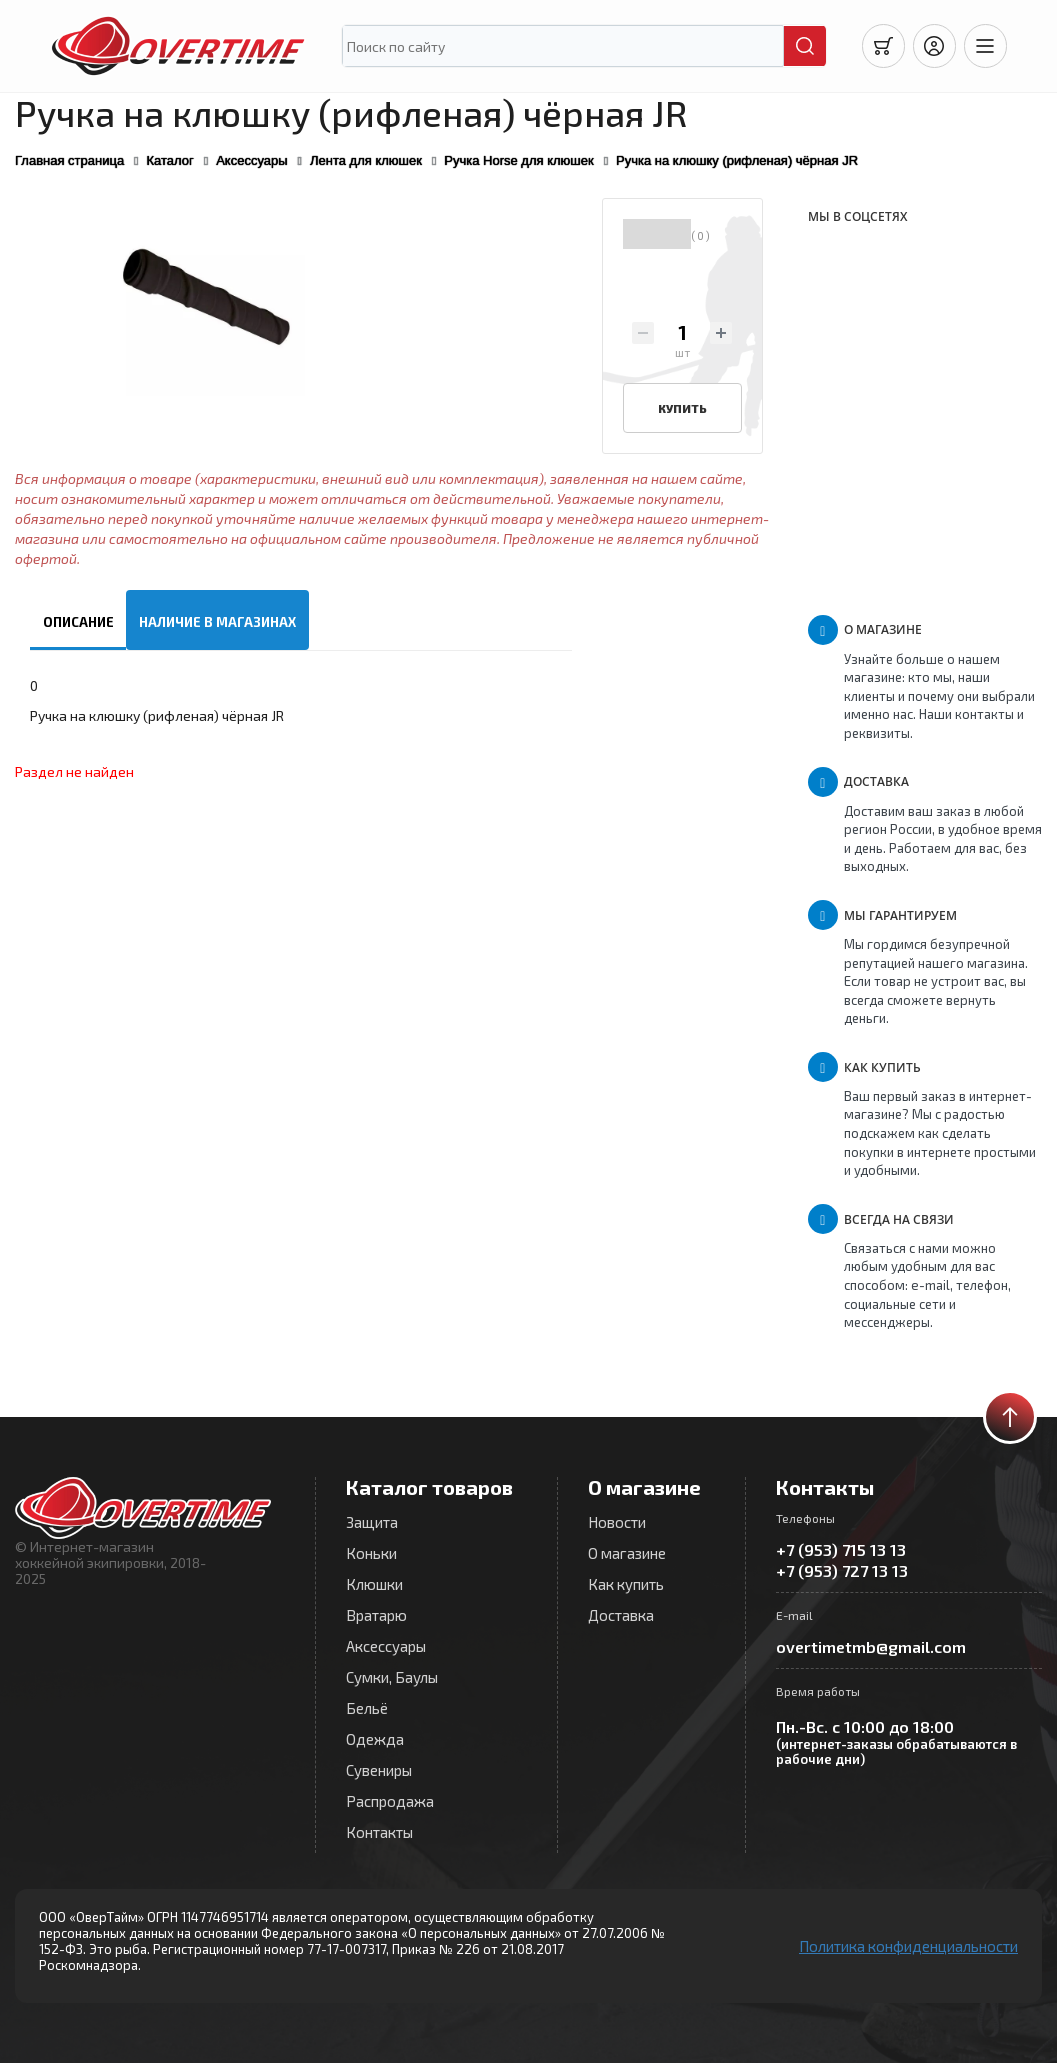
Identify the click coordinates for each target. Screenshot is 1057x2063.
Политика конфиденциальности (908, 1946)
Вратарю (376, 1615)
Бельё (367, 1708)
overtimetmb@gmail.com (871, 1646)
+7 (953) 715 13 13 (841, 1549)
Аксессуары (386, 1646)
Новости (617, 1522)
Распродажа (390, 1801)
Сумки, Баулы (392, 1677)
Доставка (621, 1615)
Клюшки (374, 1584)
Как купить (626, 1584)
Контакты (379, 1832)
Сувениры (379, 1770)
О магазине (627, 1553)
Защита (372, 1522)
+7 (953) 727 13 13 (842, 1570)
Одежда (375, 1739)
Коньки (371, 1553)
